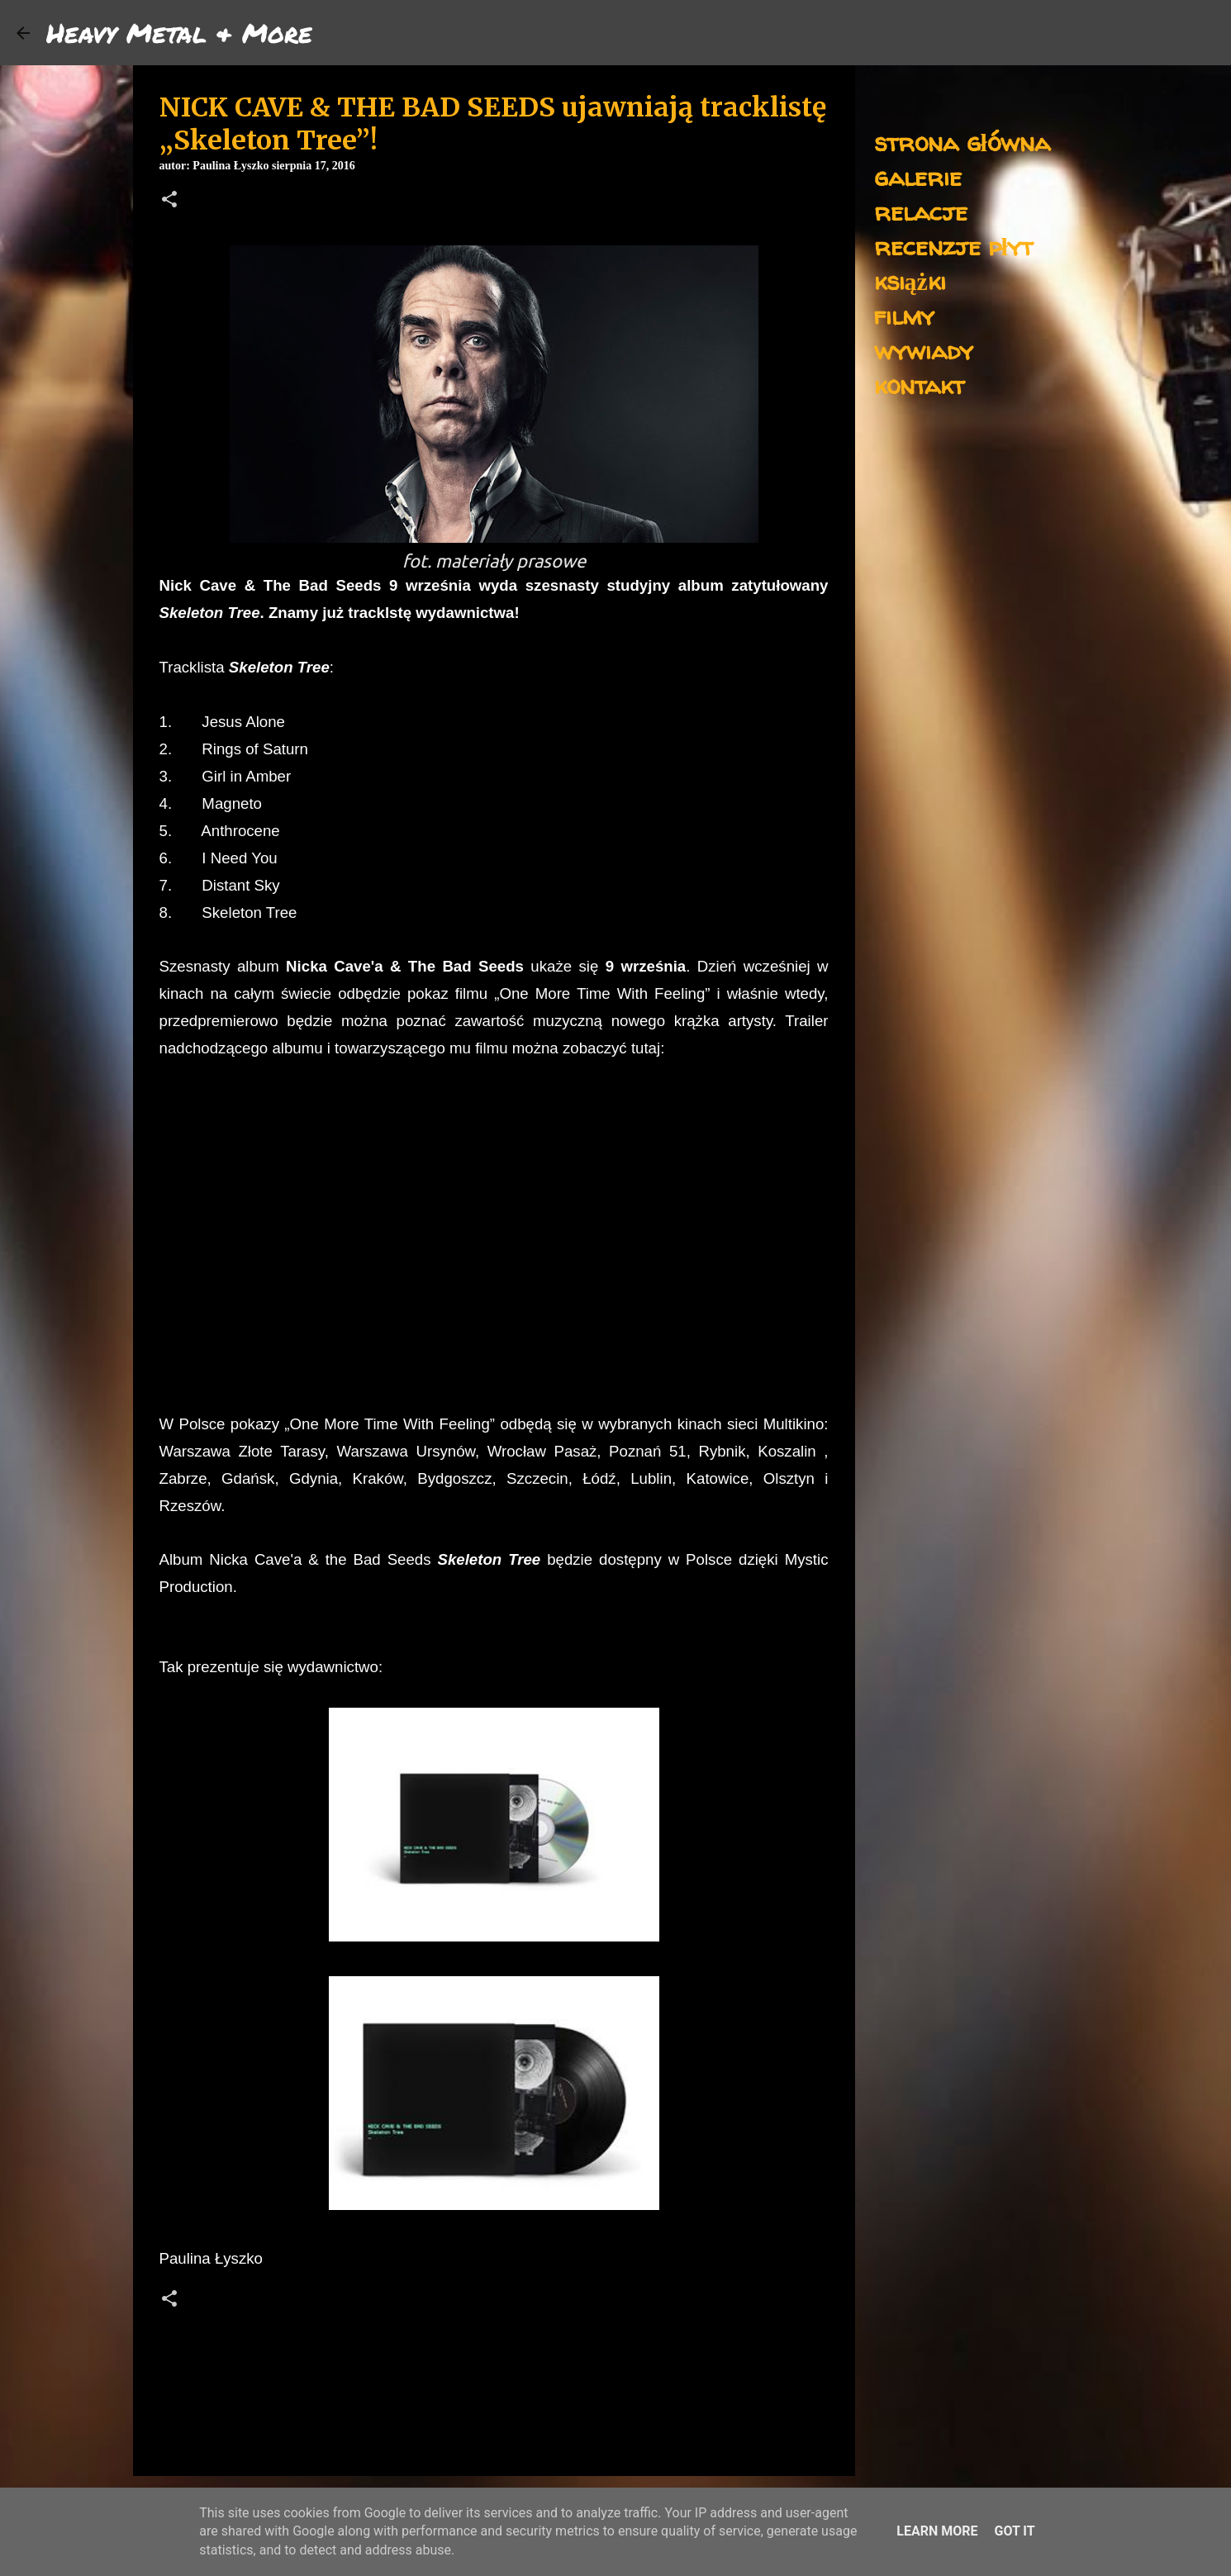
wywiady (923, 350)
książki (910, 280)
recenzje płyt (953, 246)
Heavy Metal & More (179, 32)
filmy (904, 315)
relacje (920, 211)
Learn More (936, 2531)
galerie (918, 176)
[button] (169, 200)
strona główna (962, 142)
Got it (1014, 2531)
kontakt (919, 385)
